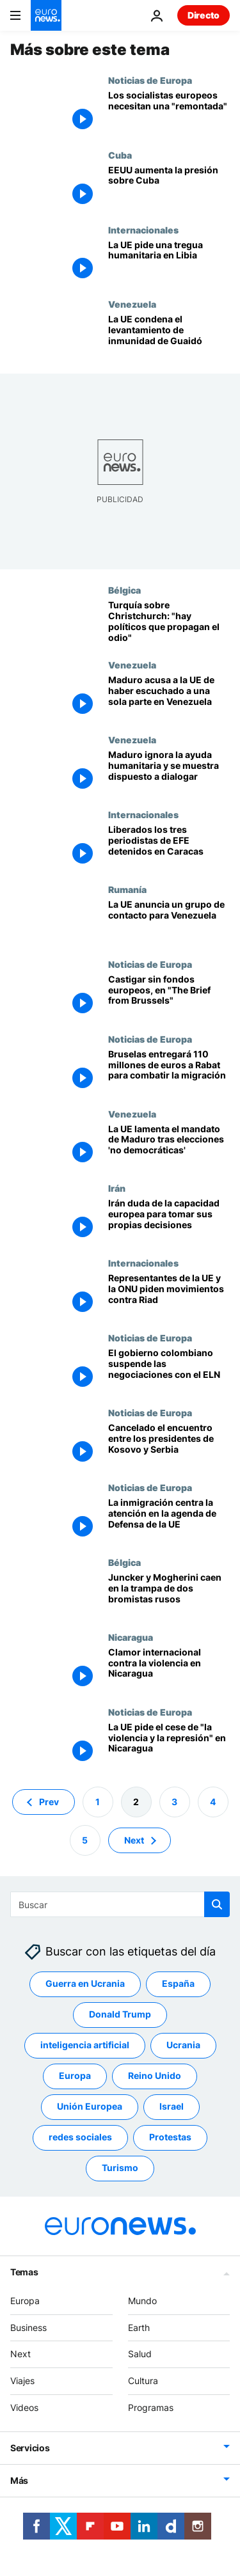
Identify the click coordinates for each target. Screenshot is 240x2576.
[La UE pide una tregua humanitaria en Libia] (169, 262)
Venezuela (132, 304)
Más (19, 2479)
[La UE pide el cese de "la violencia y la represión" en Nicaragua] (169, 1744)
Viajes (22, 2380)
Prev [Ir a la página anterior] (49, 1801)
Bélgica (124, 590)
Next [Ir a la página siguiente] (134, 1839)
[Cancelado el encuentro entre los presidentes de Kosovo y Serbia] (169, 1445)
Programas (150, 2407)
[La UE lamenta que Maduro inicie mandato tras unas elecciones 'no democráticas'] (169, 1146)
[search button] (217, 1904)
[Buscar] (120, 1904)
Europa (25, 2300)
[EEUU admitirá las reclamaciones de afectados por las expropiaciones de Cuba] (169, 187)
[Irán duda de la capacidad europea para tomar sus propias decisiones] (169, 1220)
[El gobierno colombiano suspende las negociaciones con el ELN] (169, 1370)
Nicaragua (130, 1637)
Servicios (29, 2447)
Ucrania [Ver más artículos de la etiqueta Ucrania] (183, 2044)
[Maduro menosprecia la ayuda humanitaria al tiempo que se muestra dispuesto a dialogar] (169, 772)
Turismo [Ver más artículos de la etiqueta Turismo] (120, 2167)
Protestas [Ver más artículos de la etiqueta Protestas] (170, 2136)
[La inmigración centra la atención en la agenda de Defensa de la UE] (169, 1519)
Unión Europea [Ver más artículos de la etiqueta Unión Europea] (89, 2106)
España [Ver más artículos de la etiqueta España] (178, 1983)
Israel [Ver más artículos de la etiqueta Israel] (171, 2106)
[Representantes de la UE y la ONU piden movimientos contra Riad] (169, 1295)
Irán (116, 1188)
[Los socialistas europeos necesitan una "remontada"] (169, 112)
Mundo (142, 2300)
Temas (24, 2271)
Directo (204, 15)
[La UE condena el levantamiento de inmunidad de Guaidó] (169, 336)
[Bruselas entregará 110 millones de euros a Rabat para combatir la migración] (169, 1071)
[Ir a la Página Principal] (46, 15)
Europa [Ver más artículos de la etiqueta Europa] (75, 2075)
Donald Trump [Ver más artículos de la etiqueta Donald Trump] (120, 2014)
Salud (140, 2353)
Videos (24, 2407)
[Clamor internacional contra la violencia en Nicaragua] (169, 1669)
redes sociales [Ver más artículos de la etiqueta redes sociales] (80, 2136)
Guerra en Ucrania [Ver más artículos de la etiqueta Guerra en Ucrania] (85, 1983)
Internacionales (143, 230)
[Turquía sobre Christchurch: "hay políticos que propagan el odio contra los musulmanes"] (169, 622)
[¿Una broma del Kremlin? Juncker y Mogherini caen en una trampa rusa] (169, 1594)
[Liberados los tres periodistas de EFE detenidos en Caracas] (169, 847)
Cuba (120, 155)
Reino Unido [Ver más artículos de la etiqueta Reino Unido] (154, 2075)
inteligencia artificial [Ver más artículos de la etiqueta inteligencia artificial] (84, 2044)
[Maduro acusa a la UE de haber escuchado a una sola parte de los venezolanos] (169, 697)
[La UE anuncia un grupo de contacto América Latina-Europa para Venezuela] (169, 921)
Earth (139, 2326)
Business (28, 2326)
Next (20, 2353)
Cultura (143, 2380)
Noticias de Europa (150, 80)
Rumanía (127, 889)
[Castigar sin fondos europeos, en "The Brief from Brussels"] (169, 996)
